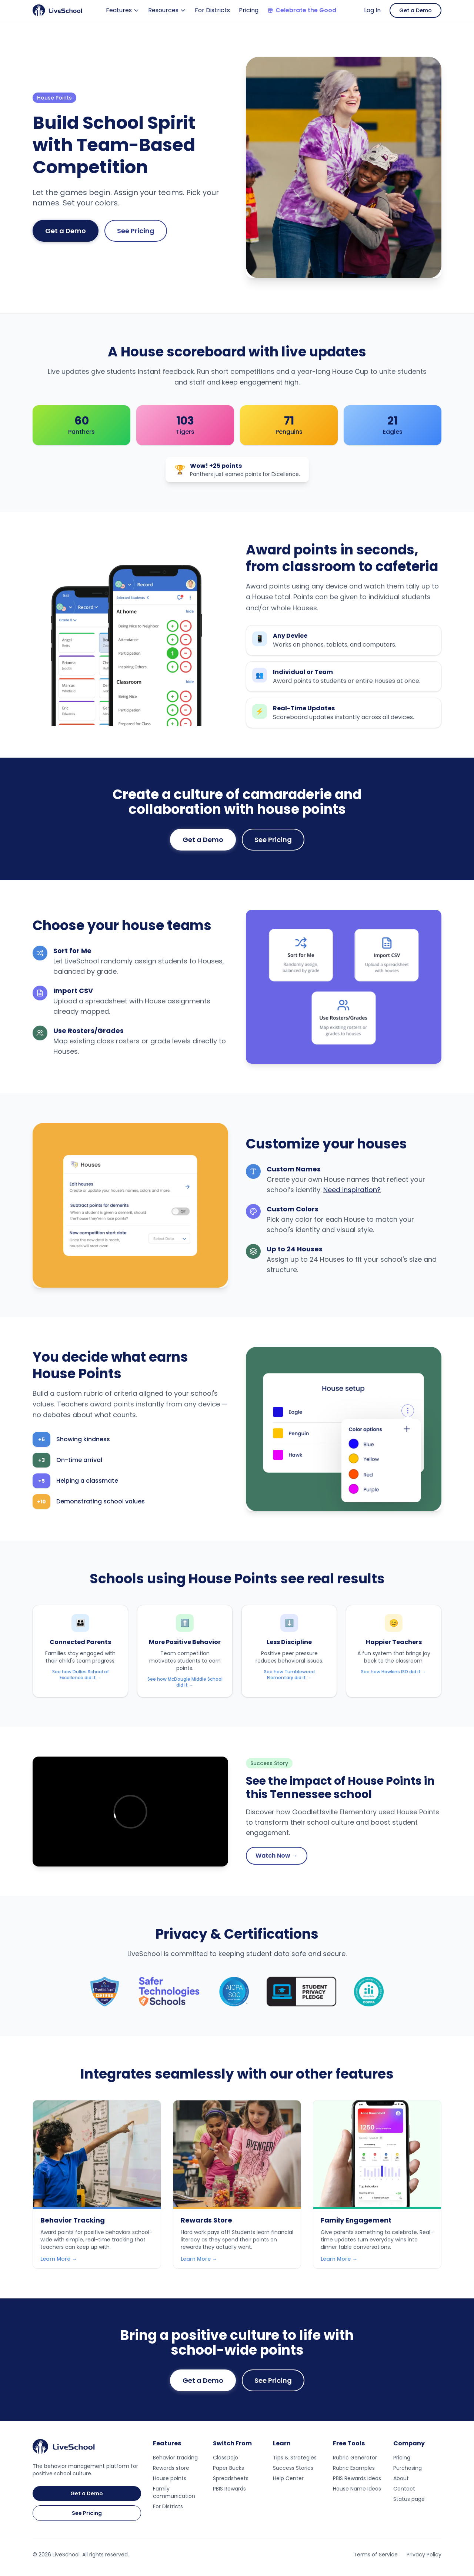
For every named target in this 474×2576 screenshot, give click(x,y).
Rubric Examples (354, 2468)
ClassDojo (225, 2457)
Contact (404, 2488)
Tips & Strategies (295, 2457)
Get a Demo (415, 10)
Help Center (288, 2478)
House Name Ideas (357, 2488)
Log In (372, 10)
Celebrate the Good (301, 10)
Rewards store (171, 2468)
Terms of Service (376, 2554)
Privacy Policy (424, 2554)
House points (169, 2478)
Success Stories (293, 2468)
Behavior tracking (175, 2457)
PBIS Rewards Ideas (357, 2478)
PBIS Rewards (229, 2488)
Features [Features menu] (122, 10)
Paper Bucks (228, 2468)
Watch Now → (277, 1855)
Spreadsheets (230, 2478)
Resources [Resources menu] (167, 10)
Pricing (248, 10)
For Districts (212, 10)
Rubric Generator (355, 2457)
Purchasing (407, 2468)
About (401, 2478)
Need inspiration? (352, 1189)
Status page (409, 2499)
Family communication (174, 2492)
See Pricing (135, 230)
